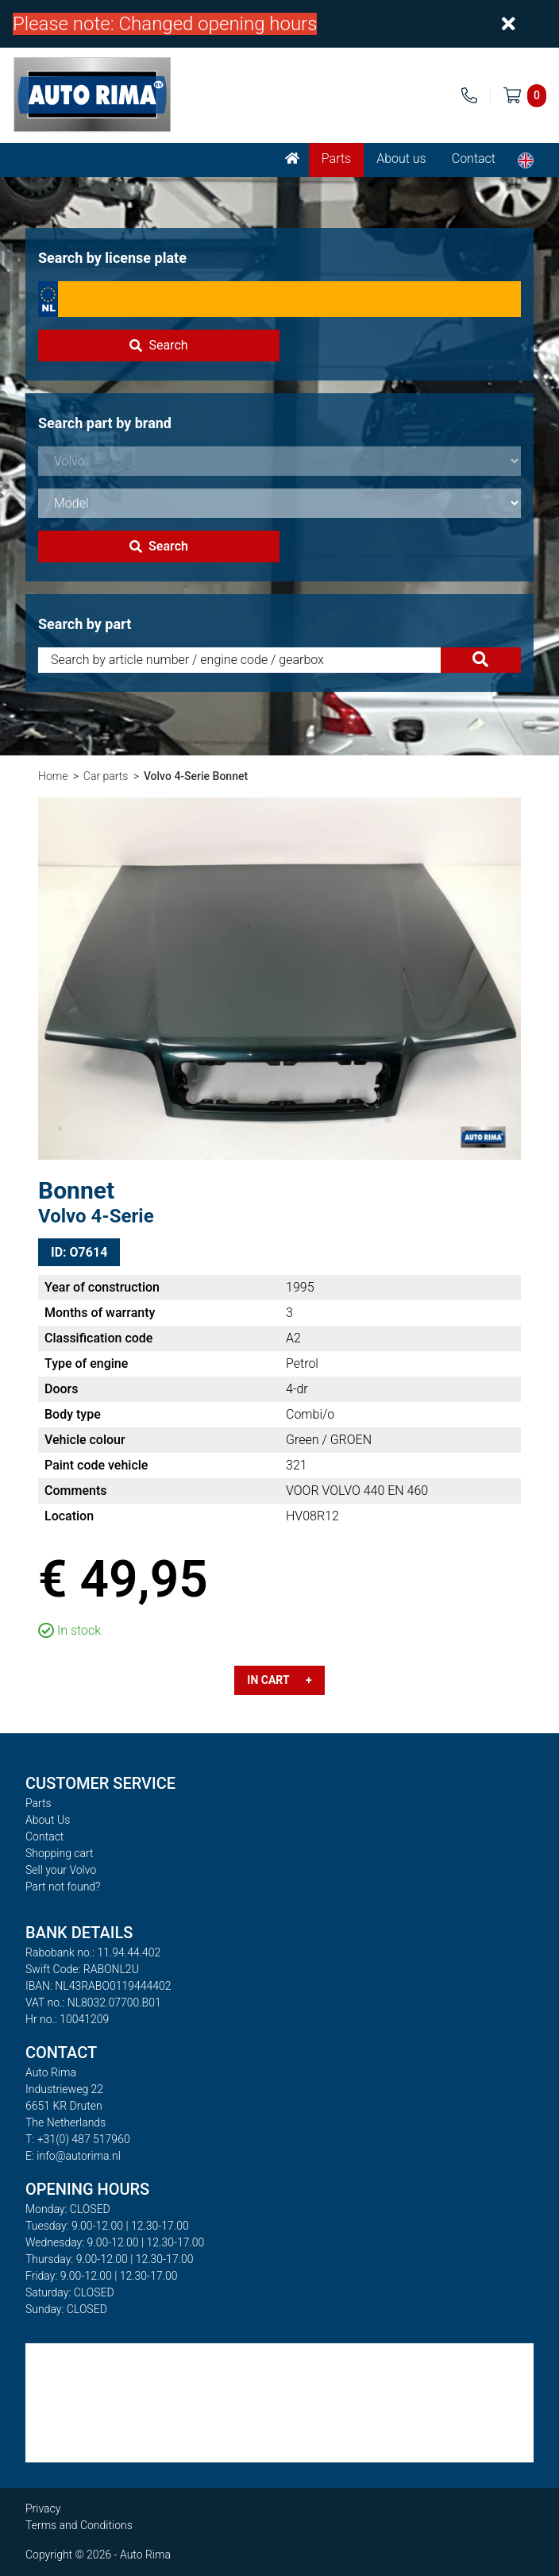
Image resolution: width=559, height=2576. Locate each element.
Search (158, 345)
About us (401, 158)
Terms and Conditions (79, 2525)
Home (52, 776)
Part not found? (62, 1886)
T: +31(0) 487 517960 (77, 2139)
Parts (336, 158)
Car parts (106, 776)
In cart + (279, 1680)
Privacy (42, 2508)
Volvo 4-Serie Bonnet (196, 776)
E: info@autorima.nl (73, 2155)
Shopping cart (59, 1853)
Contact (473, 158)
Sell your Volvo (60, 1869)
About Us (47, 1819)
